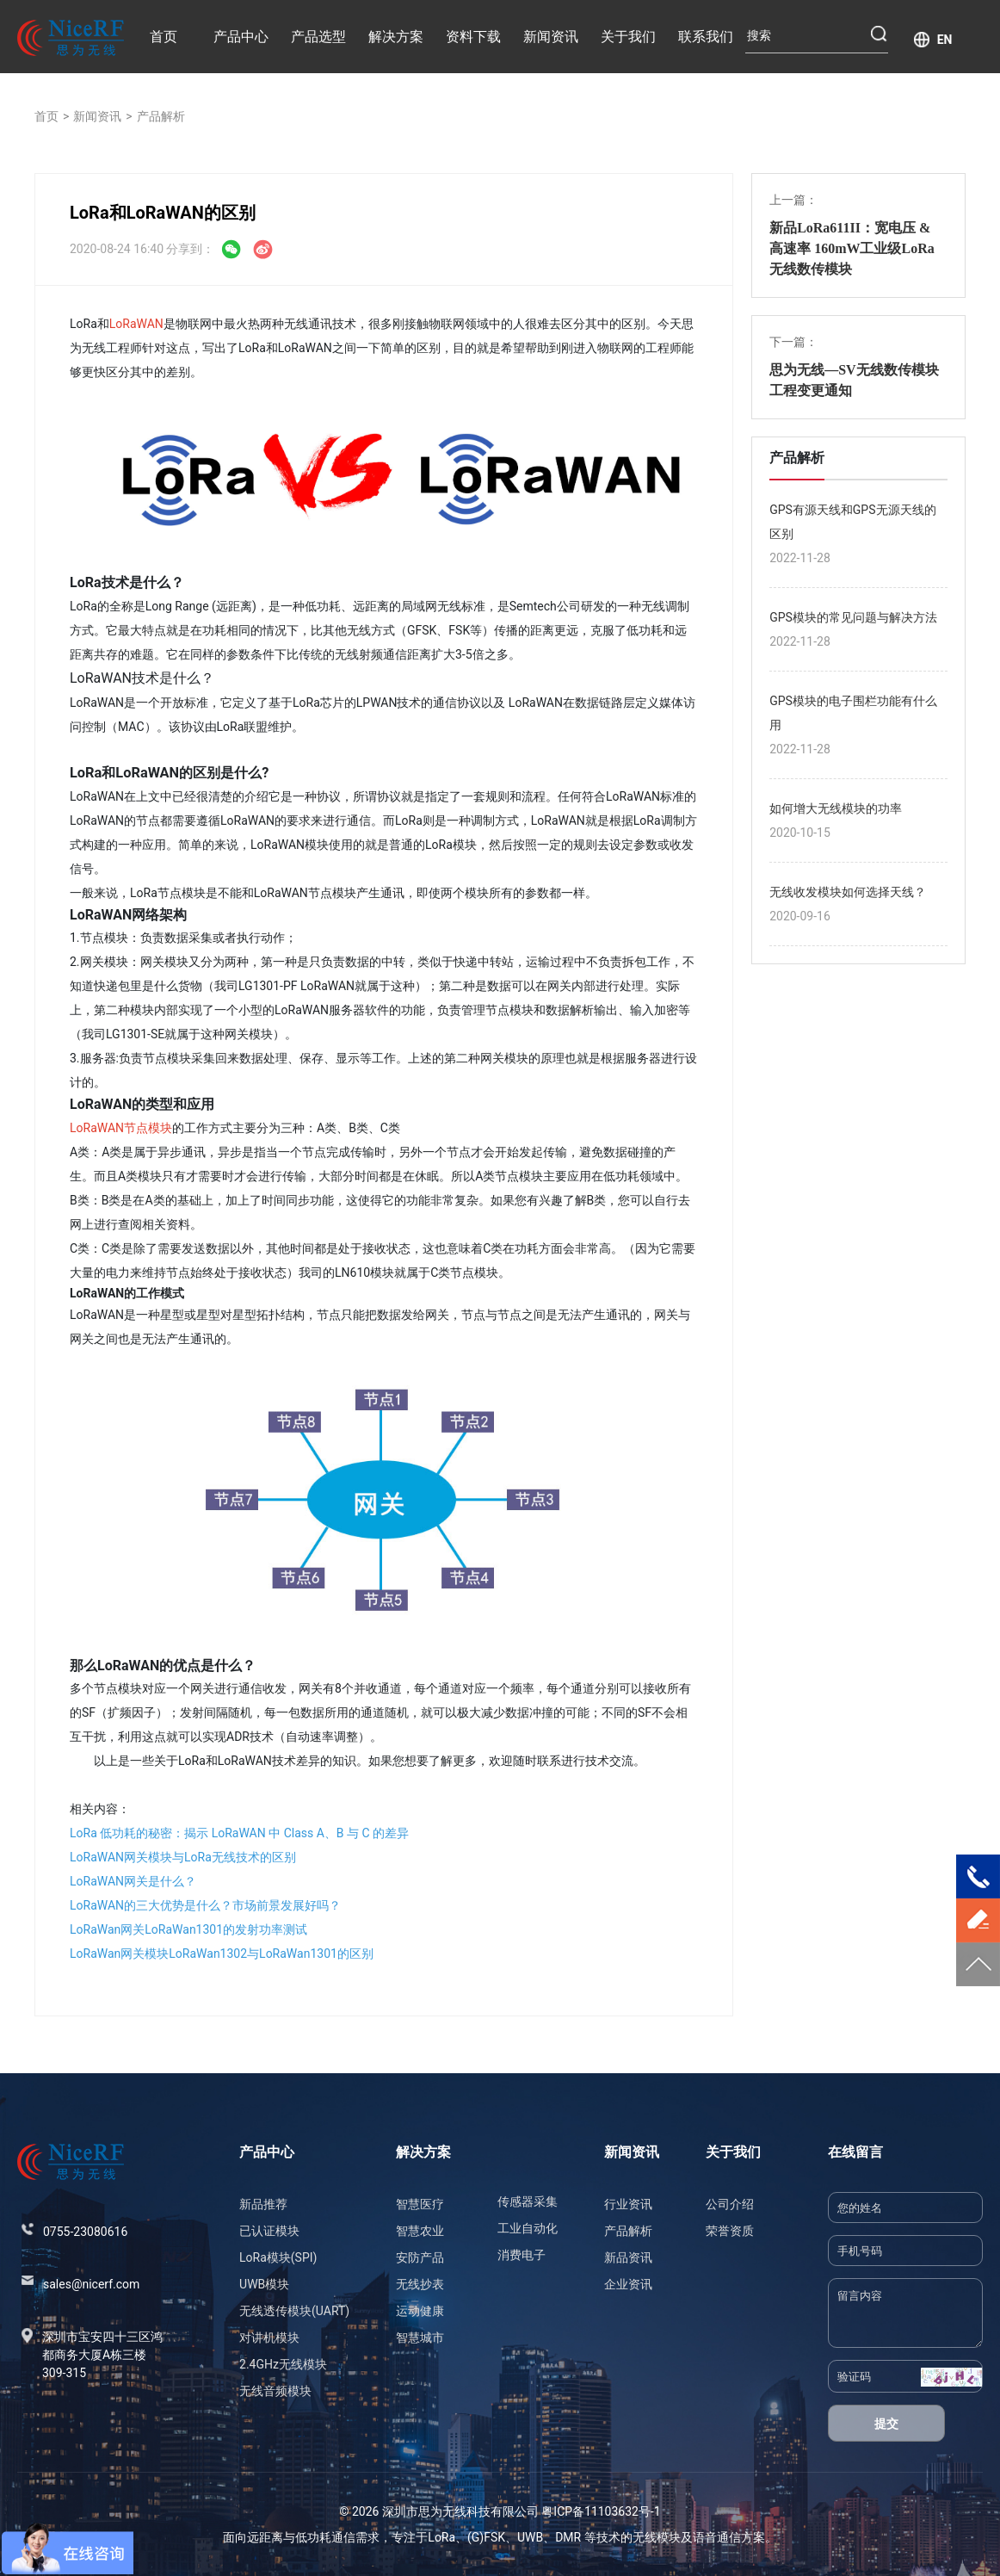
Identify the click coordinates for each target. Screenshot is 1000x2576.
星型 (172, 1315)
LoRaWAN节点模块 (121, 1128)
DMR (568, 2537)
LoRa (441, 2537)
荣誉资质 (730, 2231)
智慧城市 (420, 2337)
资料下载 (473, 36)
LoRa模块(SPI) (278, 2257)
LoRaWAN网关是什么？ (133, 1881)
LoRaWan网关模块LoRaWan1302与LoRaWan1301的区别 (221, 1953)
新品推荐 (263, 2204)
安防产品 (420, 2257)
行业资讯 (628, 2204)
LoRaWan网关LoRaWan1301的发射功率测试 (188, 1929)
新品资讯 (628, 2257)
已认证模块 (269, 2231)
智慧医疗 (420, 2204)
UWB (530, 2537)
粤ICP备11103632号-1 (600, 2511)
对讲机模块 (269, 2337)
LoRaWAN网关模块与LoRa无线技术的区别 (183, 1857)
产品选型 (318, 36)
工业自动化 (527, 2228)
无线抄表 (420, 2284)
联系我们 (705, 36)
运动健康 (420, 2311)
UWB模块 (264, 2284)
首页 (163, 36)
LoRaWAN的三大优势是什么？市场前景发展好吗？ (205, 1905)
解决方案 (395, 36)
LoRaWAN (136, 324)
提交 (886, 2423)
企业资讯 (628, 2284)
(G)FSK (486, 2537)
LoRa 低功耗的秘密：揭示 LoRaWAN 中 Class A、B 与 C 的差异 (239, 1833)
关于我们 (628, 36)
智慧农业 (420, 2231)
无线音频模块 (275, 2391)
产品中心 (241, 36)
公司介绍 (730, 2204)
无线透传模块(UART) (294, 2311)
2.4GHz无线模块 (283, 2364)
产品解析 (161, 116)
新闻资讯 (550, 36)
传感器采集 (527, 2201)
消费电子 (521, 2255)
